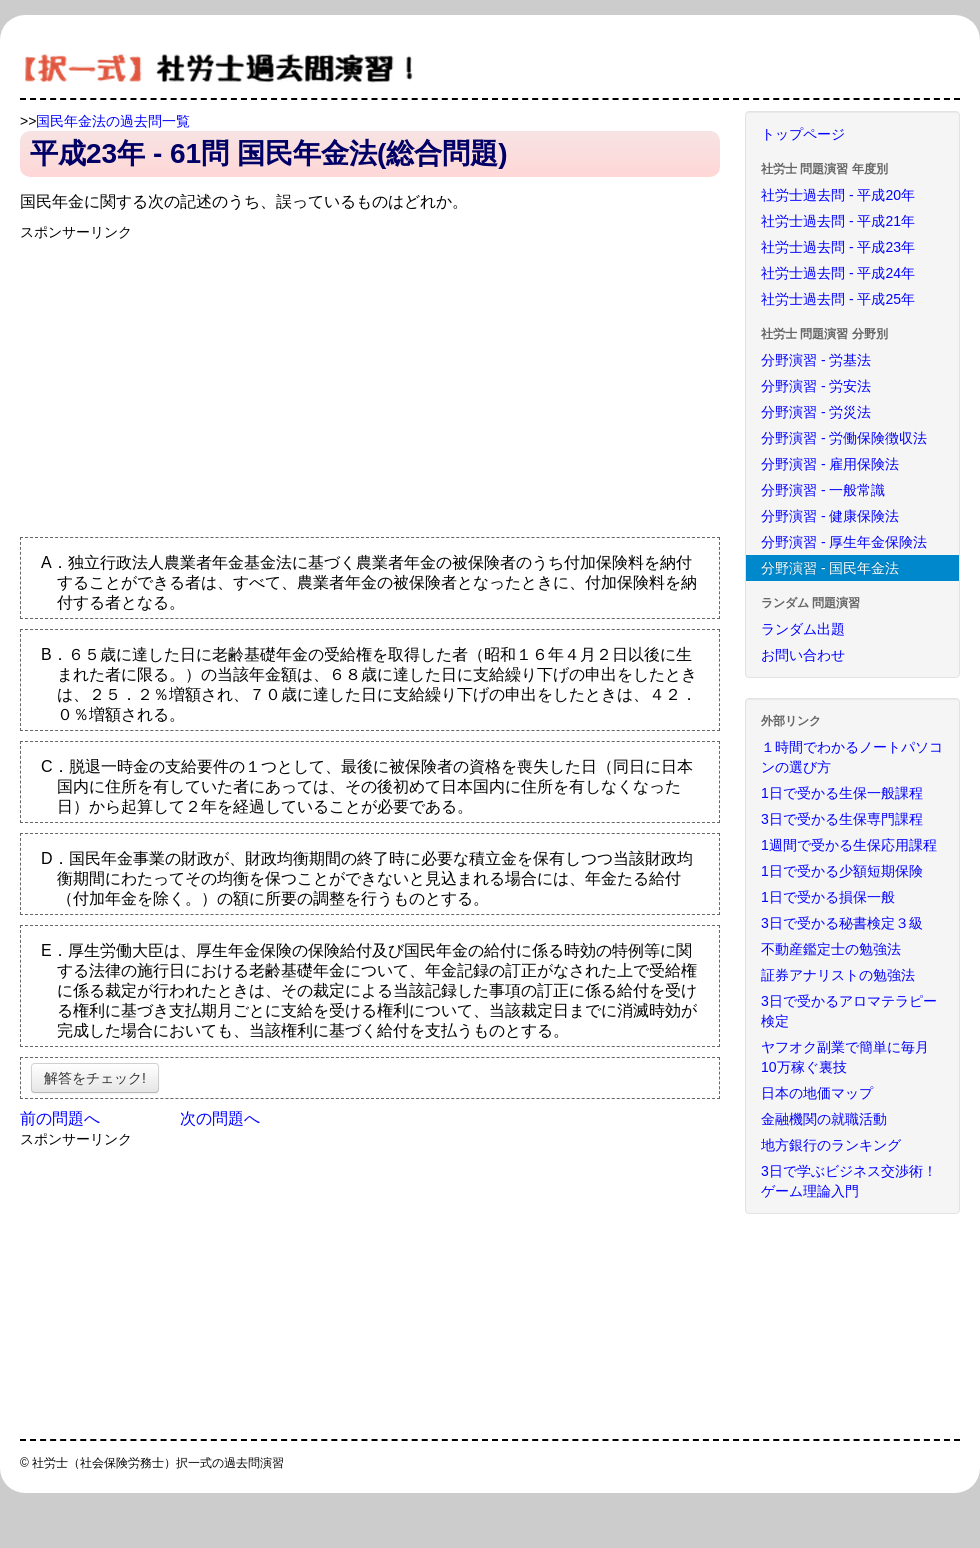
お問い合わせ (803, 655)
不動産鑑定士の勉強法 (831, 949)
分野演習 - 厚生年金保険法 (844, 542)
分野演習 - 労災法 (816, 412)
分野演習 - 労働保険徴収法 (844, 438)
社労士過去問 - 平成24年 (838, 273)
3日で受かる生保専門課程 (842, 819)
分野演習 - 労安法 (816, 386)
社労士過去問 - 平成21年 (838, 221)
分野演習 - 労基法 (816, 360)
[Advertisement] (188, 382)
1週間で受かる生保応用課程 (849, 845)
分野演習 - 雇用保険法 (830, 464)
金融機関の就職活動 (824, 1119)
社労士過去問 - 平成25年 (838, 299)
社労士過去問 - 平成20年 (838, 195)
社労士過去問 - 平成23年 (838, 247)
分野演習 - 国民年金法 (830, 568)
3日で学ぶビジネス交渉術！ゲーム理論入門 (849, 1181)
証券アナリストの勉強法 (838, 975)
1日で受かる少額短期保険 (842, 871)
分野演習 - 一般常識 (823, 490)
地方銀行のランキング (831, 1145)
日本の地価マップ (817, 1093)
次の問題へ (220, 1118)
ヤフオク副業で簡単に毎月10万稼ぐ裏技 (845, 1057)
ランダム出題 (803, 629)
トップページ (803, 134)
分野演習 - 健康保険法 (830, 516)
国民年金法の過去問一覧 (113, 121)
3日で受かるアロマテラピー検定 (849, 1011)
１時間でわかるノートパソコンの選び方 (852, 757)
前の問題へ (60, 1118)
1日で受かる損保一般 (828, 897)
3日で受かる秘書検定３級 (842, 923)
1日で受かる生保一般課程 (842, 793)
